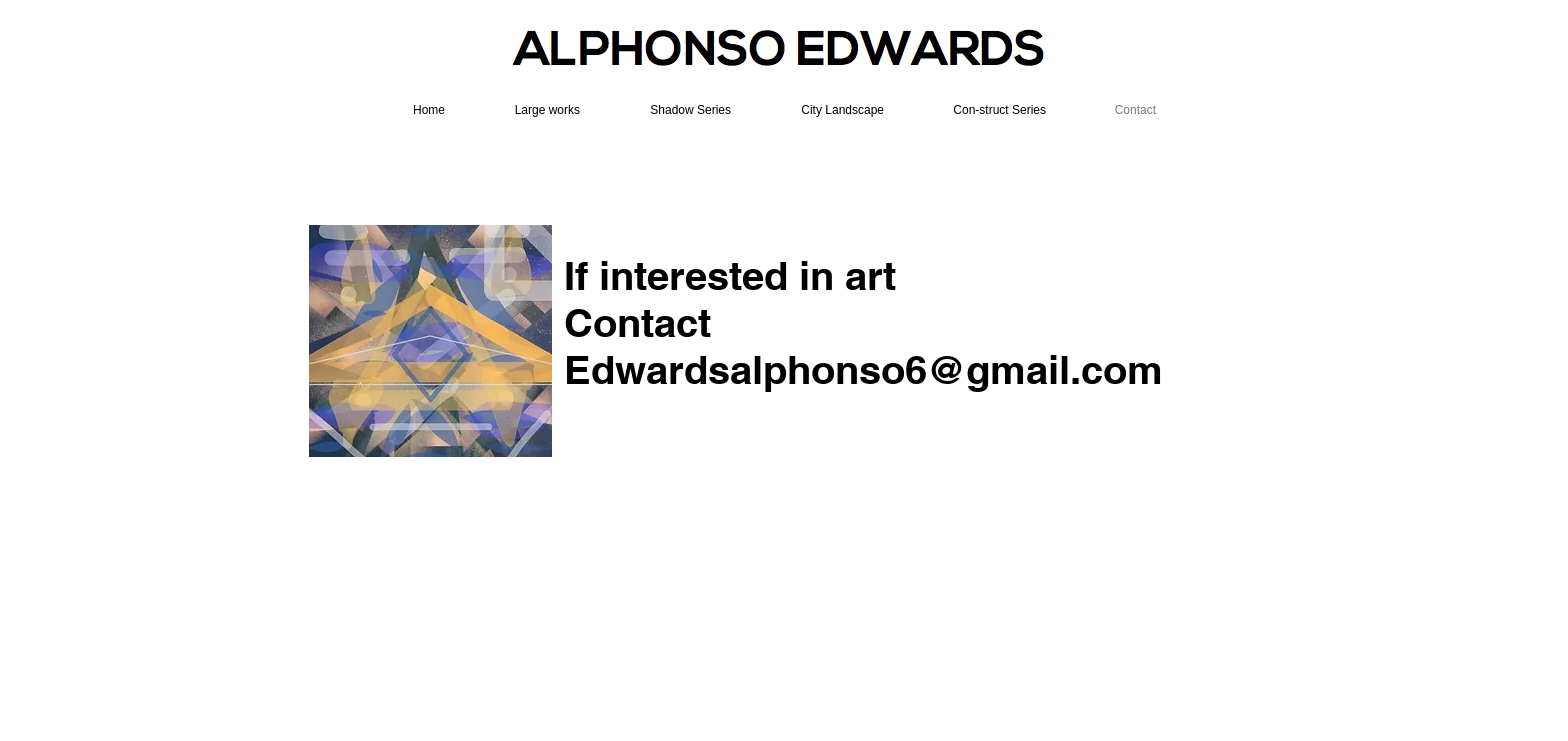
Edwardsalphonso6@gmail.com (863, 369)
